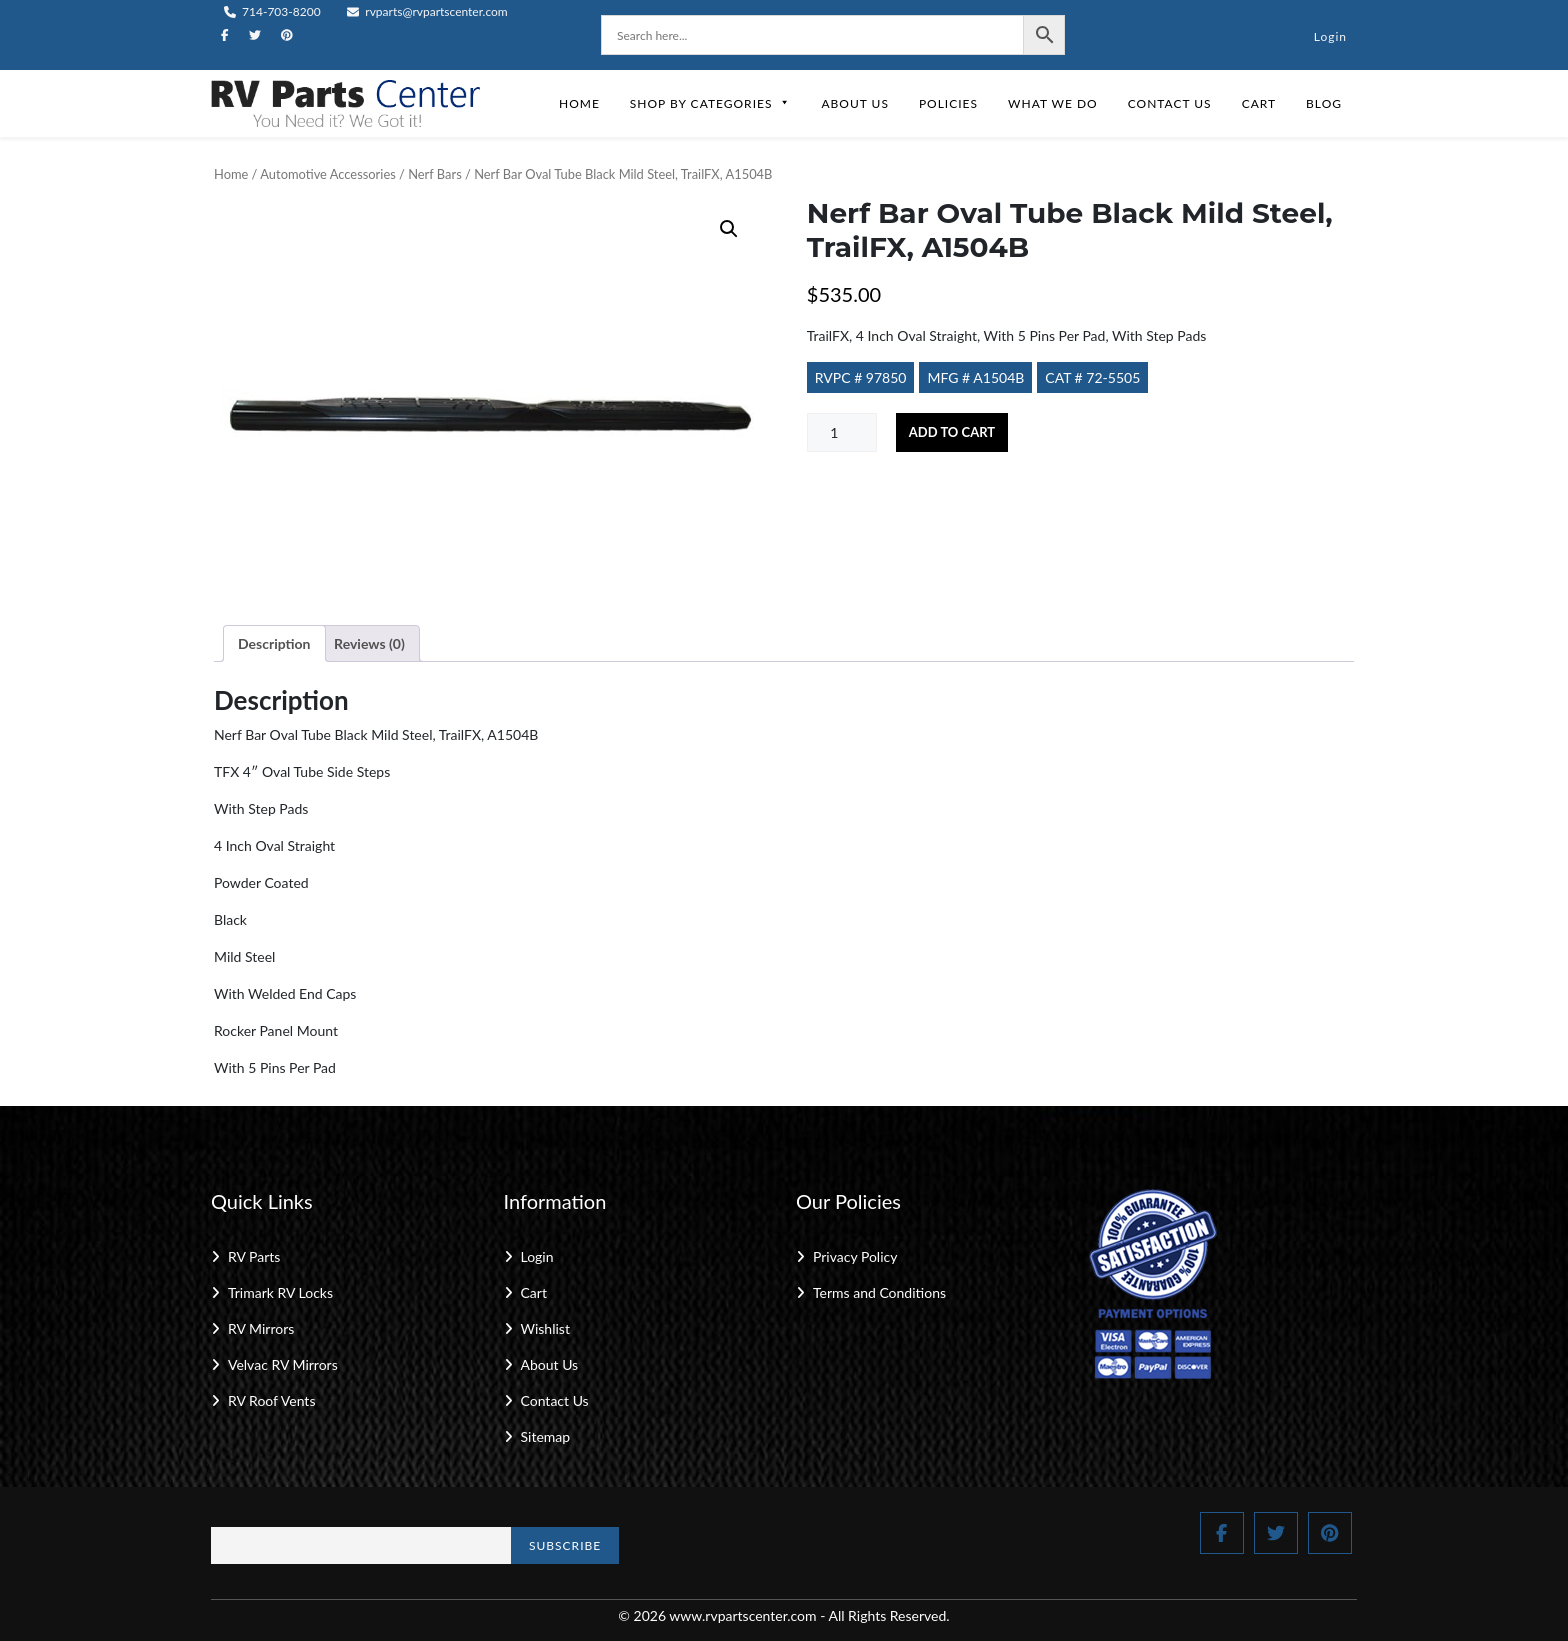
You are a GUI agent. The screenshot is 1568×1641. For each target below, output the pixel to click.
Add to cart (952, 432)
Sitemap (546, 1436)
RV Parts (254, 1256)
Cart (1259, 103)
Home (579, 103)
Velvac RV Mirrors (283, 1364)
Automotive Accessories (327, 174)
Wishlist (545, 1328)
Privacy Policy (855, 1256)
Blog (1324, 103)
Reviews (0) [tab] (369, 643)
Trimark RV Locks (280, 1292)
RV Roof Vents (271, 1400)
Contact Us (1170, 103)
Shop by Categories (711, 103)
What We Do (1053, 103)
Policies (948, 103)
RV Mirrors (261, 1328)
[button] (729, 229)
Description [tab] (274, 643)
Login (1330, 36)
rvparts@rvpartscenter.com (427, 11)
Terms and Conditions (879, 1292)
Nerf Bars (435, 174)
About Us (854, 103)
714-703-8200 (272, 11)
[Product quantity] (842, 432)
